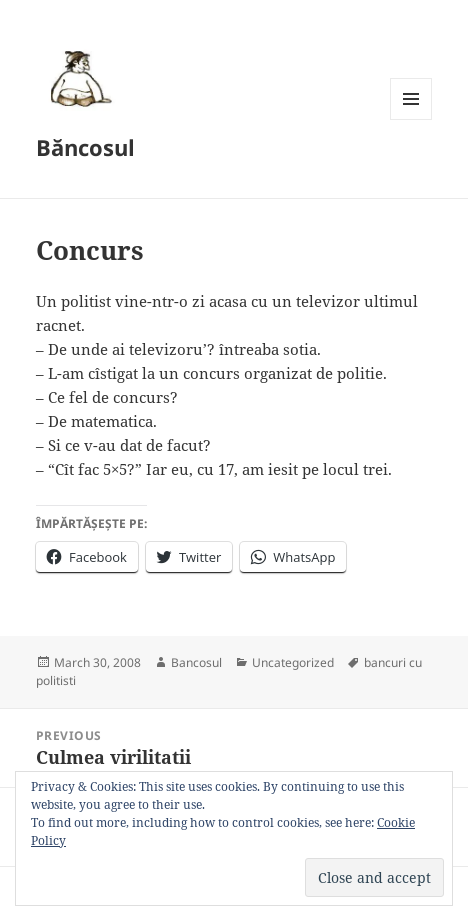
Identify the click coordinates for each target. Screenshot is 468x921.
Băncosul (85, 147)
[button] (78, 78)
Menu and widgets (411, 119)
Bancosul (196, 662)
